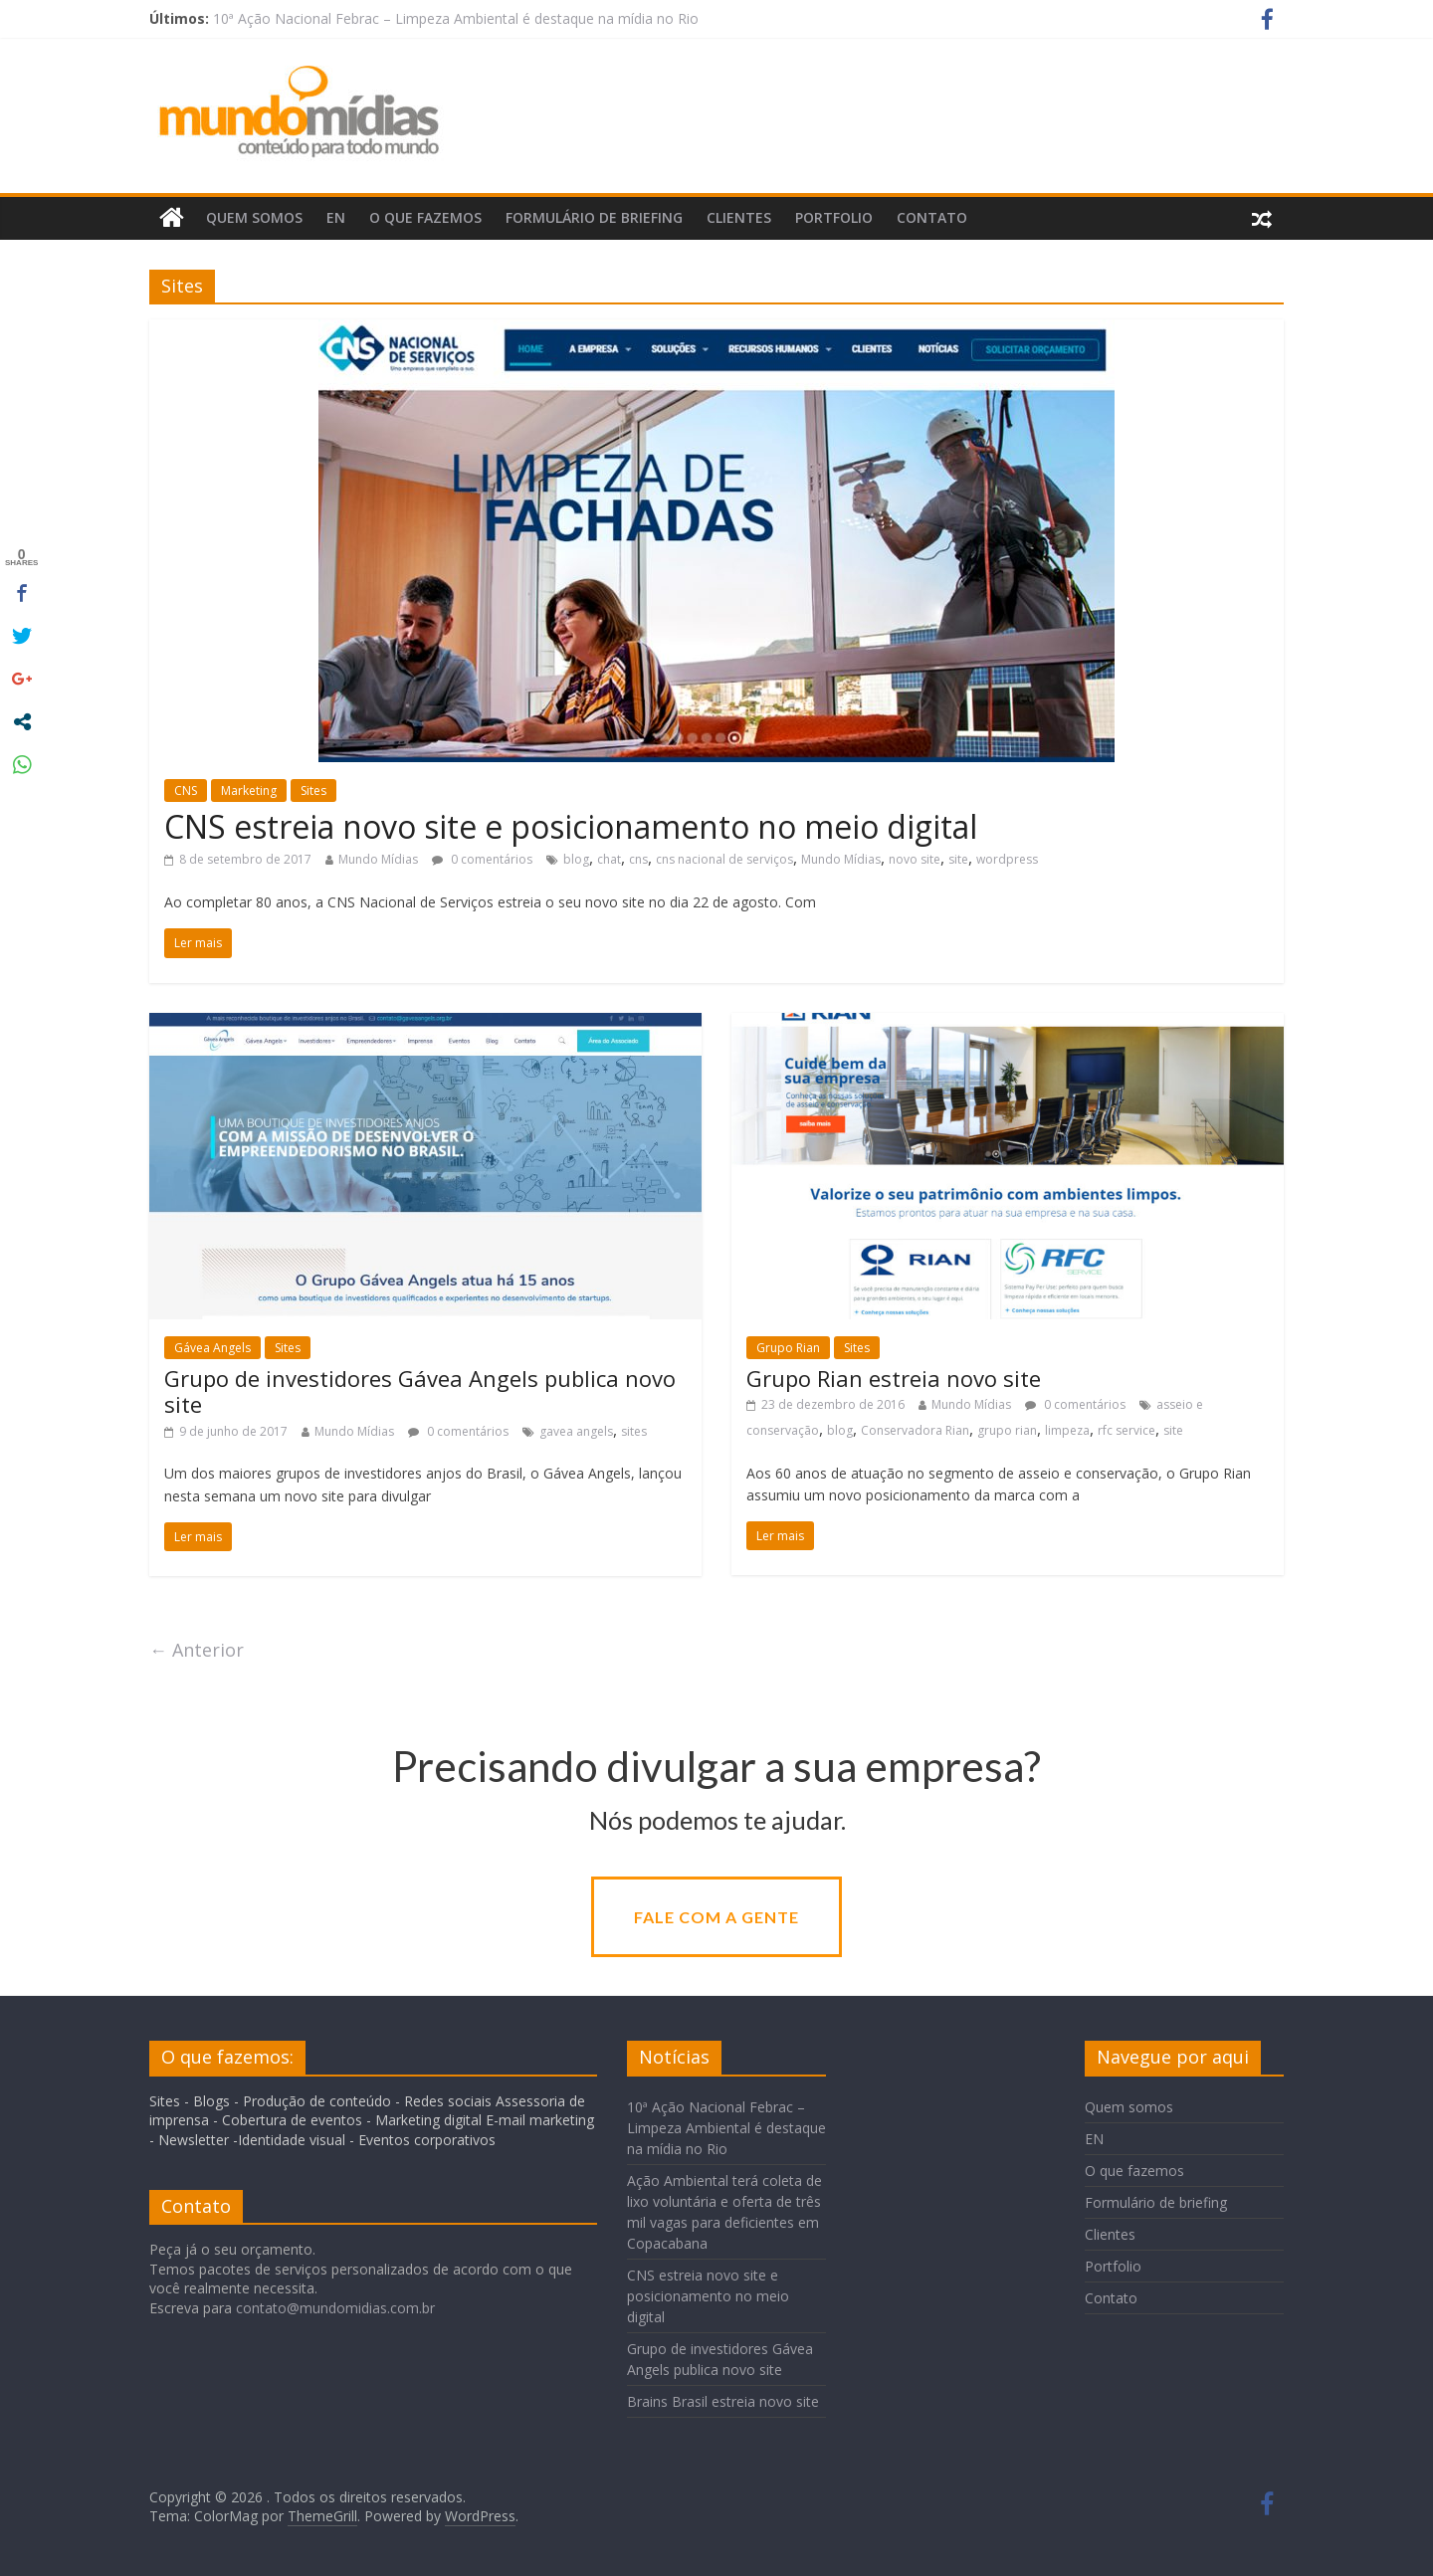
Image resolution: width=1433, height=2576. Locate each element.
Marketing (249, 790)
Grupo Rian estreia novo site (893, 1378)
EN (335, 217)
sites (634, 1431)
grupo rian (1007, 1430)
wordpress (1007, 859)
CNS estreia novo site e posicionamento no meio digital (570, 826)
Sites (313, 790)
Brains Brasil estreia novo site (723, 2401)
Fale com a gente (716, 1916)
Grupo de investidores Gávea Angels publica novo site (420, 1391)
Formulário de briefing (594, 217)
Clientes (739, 217)
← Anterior (196, 1650)
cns (638, 859)
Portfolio (834, 217)
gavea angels (576, 1431)
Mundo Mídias (378, 859)
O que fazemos (425, 217)
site (958, 859)
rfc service (1126, 1430)
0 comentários (482, 859)
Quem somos (254, 217)
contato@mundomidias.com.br (335, 2307)
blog (576, 859)
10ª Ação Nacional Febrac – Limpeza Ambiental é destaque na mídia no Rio (456, 18)
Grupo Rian (788, 1347)
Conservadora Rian (915, 1430)
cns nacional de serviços (724, 859)
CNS (185, 790)
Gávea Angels (212, 1347)
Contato (932, 217)
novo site (914, 859)
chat (609, 859)
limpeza (1067, 1430)
